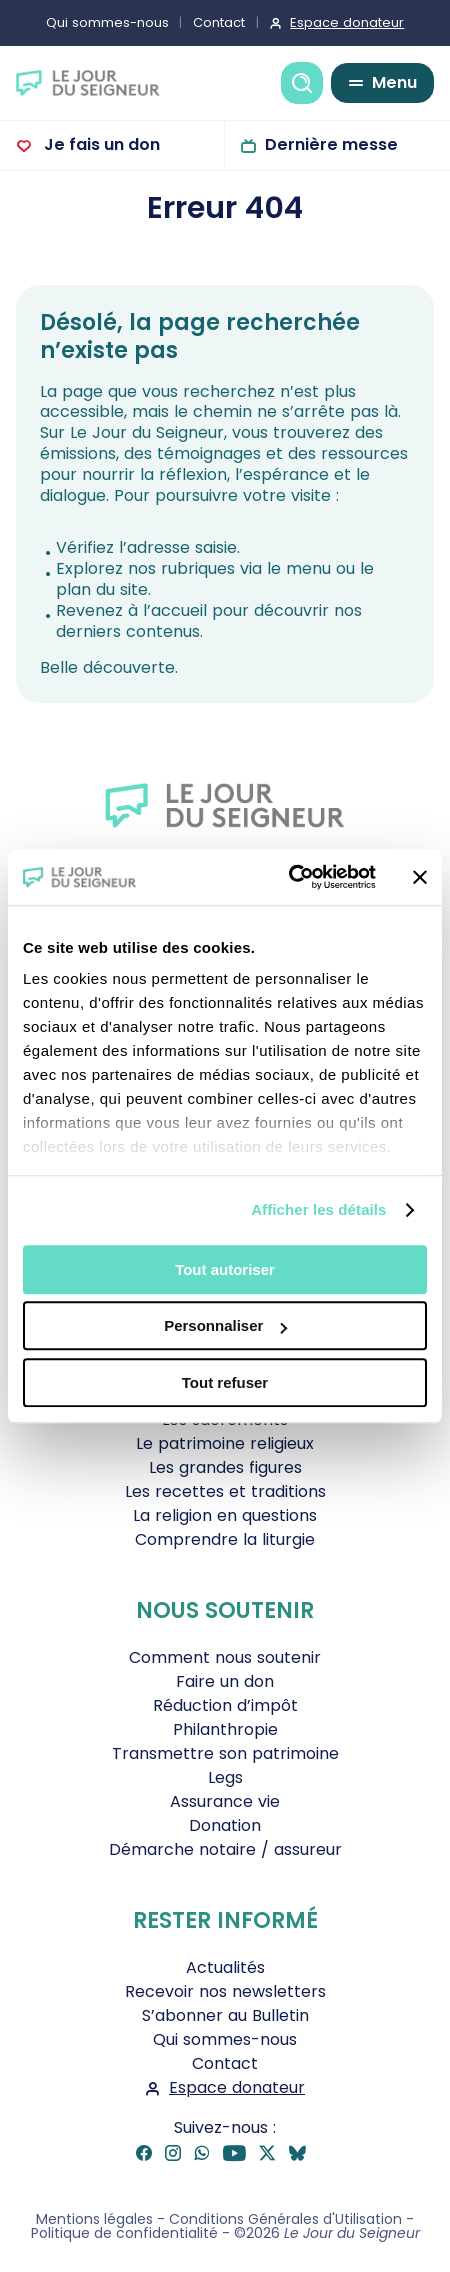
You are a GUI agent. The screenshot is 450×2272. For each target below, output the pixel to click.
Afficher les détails (318, 1209)
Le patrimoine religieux (225, 1443)
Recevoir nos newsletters (225, 1991)
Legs (225, 1777)
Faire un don (225, 1681)
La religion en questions (225, 1515)
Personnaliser (225, 1325)
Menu (394, 82)
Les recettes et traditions (225, 1491)
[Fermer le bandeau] (420, 877)
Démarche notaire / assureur (225, 1849)
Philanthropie (225, 1729)
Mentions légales (94, 2219)
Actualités (225, 1967)
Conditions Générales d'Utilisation (285, 2219)
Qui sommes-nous (107, 22)
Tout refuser (225, 1382)
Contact (219, 22)
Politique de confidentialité (124, 2233)
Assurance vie (225, 1801)
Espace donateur (347, 22)
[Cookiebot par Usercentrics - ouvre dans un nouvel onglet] (288, 877)
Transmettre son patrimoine (225, 1753)
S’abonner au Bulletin (225, 2015)
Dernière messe (331, 144)
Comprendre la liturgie (225, 1539)
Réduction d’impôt (225, 1705)
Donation (225, 1825)
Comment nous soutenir (225, 1657)
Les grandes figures (225, 1467)
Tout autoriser (225, 1269)
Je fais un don (100, 144)
